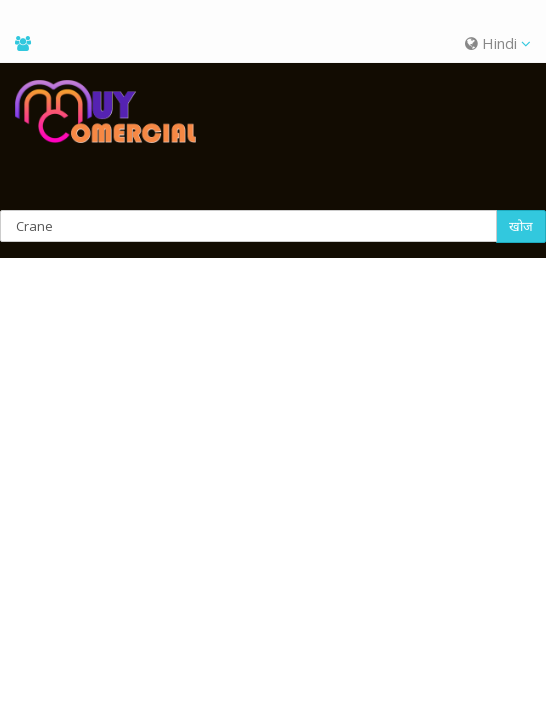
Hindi (498, 43)
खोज (521, 226)
